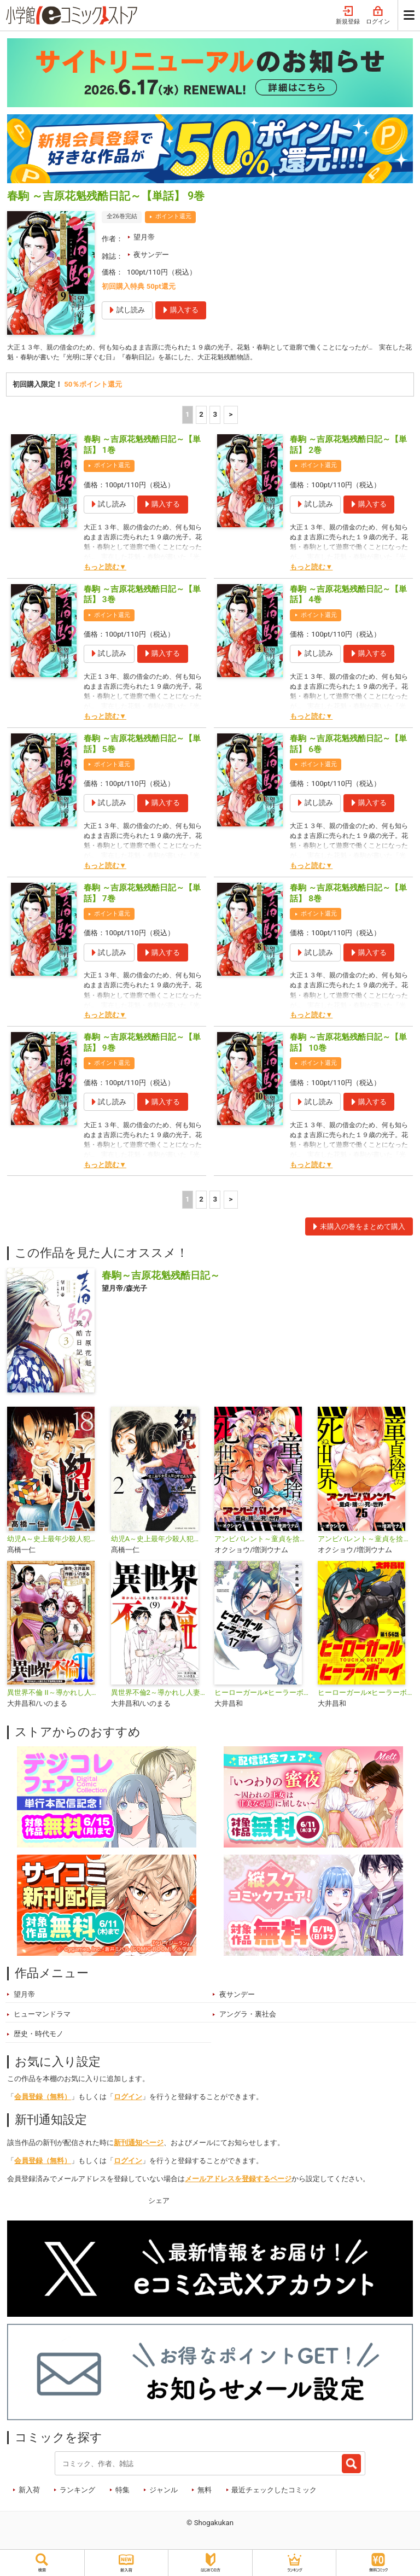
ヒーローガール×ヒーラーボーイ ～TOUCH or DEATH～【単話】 (365, 1695)
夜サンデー (151, 254)
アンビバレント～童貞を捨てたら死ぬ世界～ (261, 1541)
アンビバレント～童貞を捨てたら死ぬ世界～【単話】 (365, 1541)
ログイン (378, 15)
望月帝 (144, 237)
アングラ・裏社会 (247, 2016)
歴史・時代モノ (38, 2036)
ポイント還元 (173, 216)
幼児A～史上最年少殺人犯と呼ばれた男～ (158, 1541)
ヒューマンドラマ (42, 2016)
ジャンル (163, 2491)
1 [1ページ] (187, 416)
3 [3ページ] (215, 416)
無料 (204, 2491)
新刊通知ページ (139, 2145)
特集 (122, 2491)
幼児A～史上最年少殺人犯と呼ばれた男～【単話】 (54, 1541)
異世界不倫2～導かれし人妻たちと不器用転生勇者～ (158, 1695)
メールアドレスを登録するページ (238, 2181)
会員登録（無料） (42, 2099)
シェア (159, 2202)
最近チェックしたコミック (274, 2491)
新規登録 (348, 15)
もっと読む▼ (105, 569)
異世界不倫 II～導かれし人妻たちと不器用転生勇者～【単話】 (54, 1695)
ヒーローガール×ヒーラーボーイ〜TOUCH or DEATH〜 (261, 1695)
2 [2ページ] (201, 416)
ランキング (77, 2491)
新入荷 (29, 2491)
